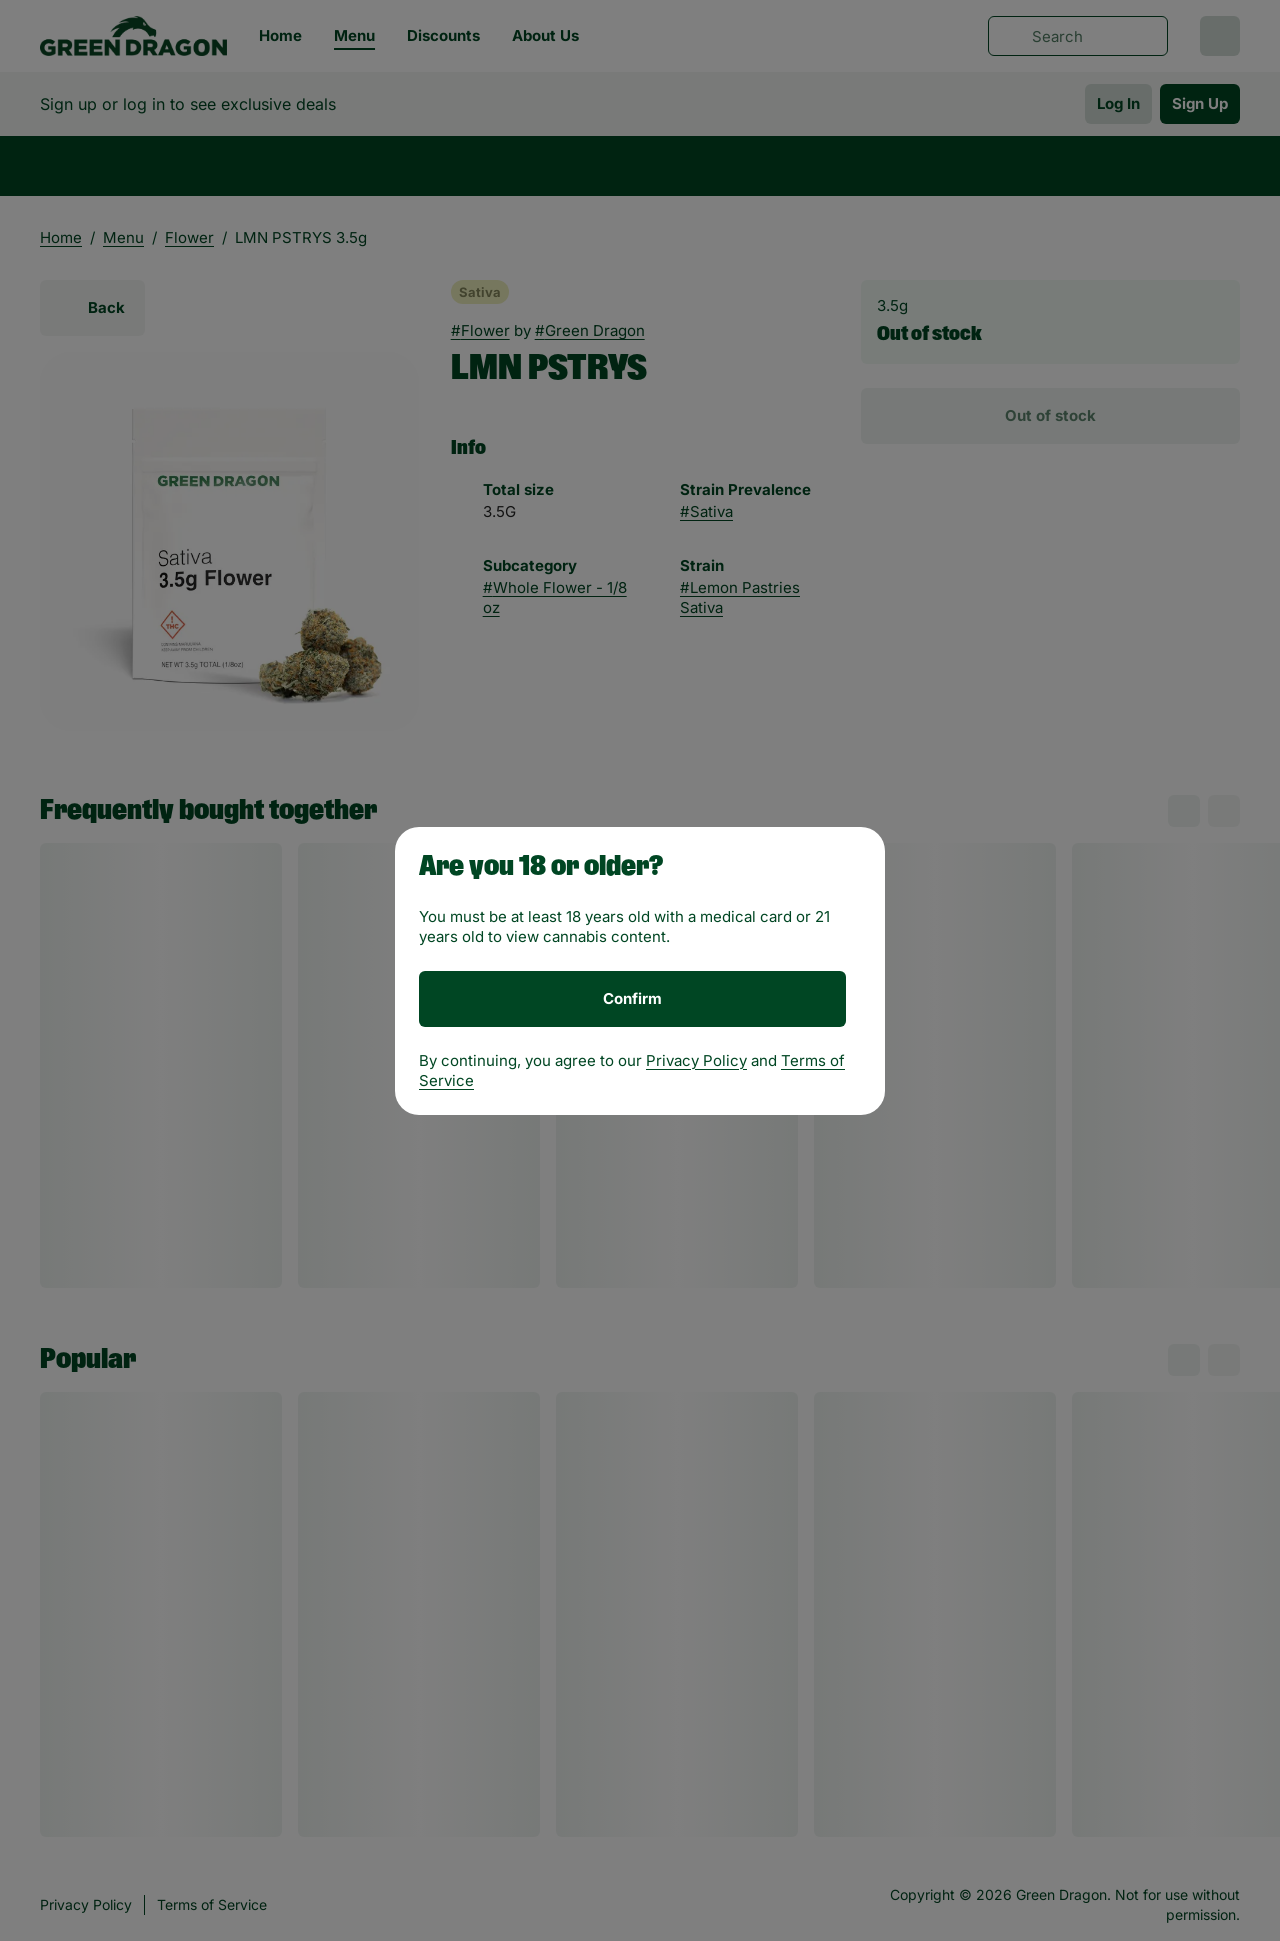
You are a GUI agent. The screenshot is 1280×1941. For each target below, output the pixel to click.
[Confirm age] (632, 999)
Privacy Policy (696, 1060)
